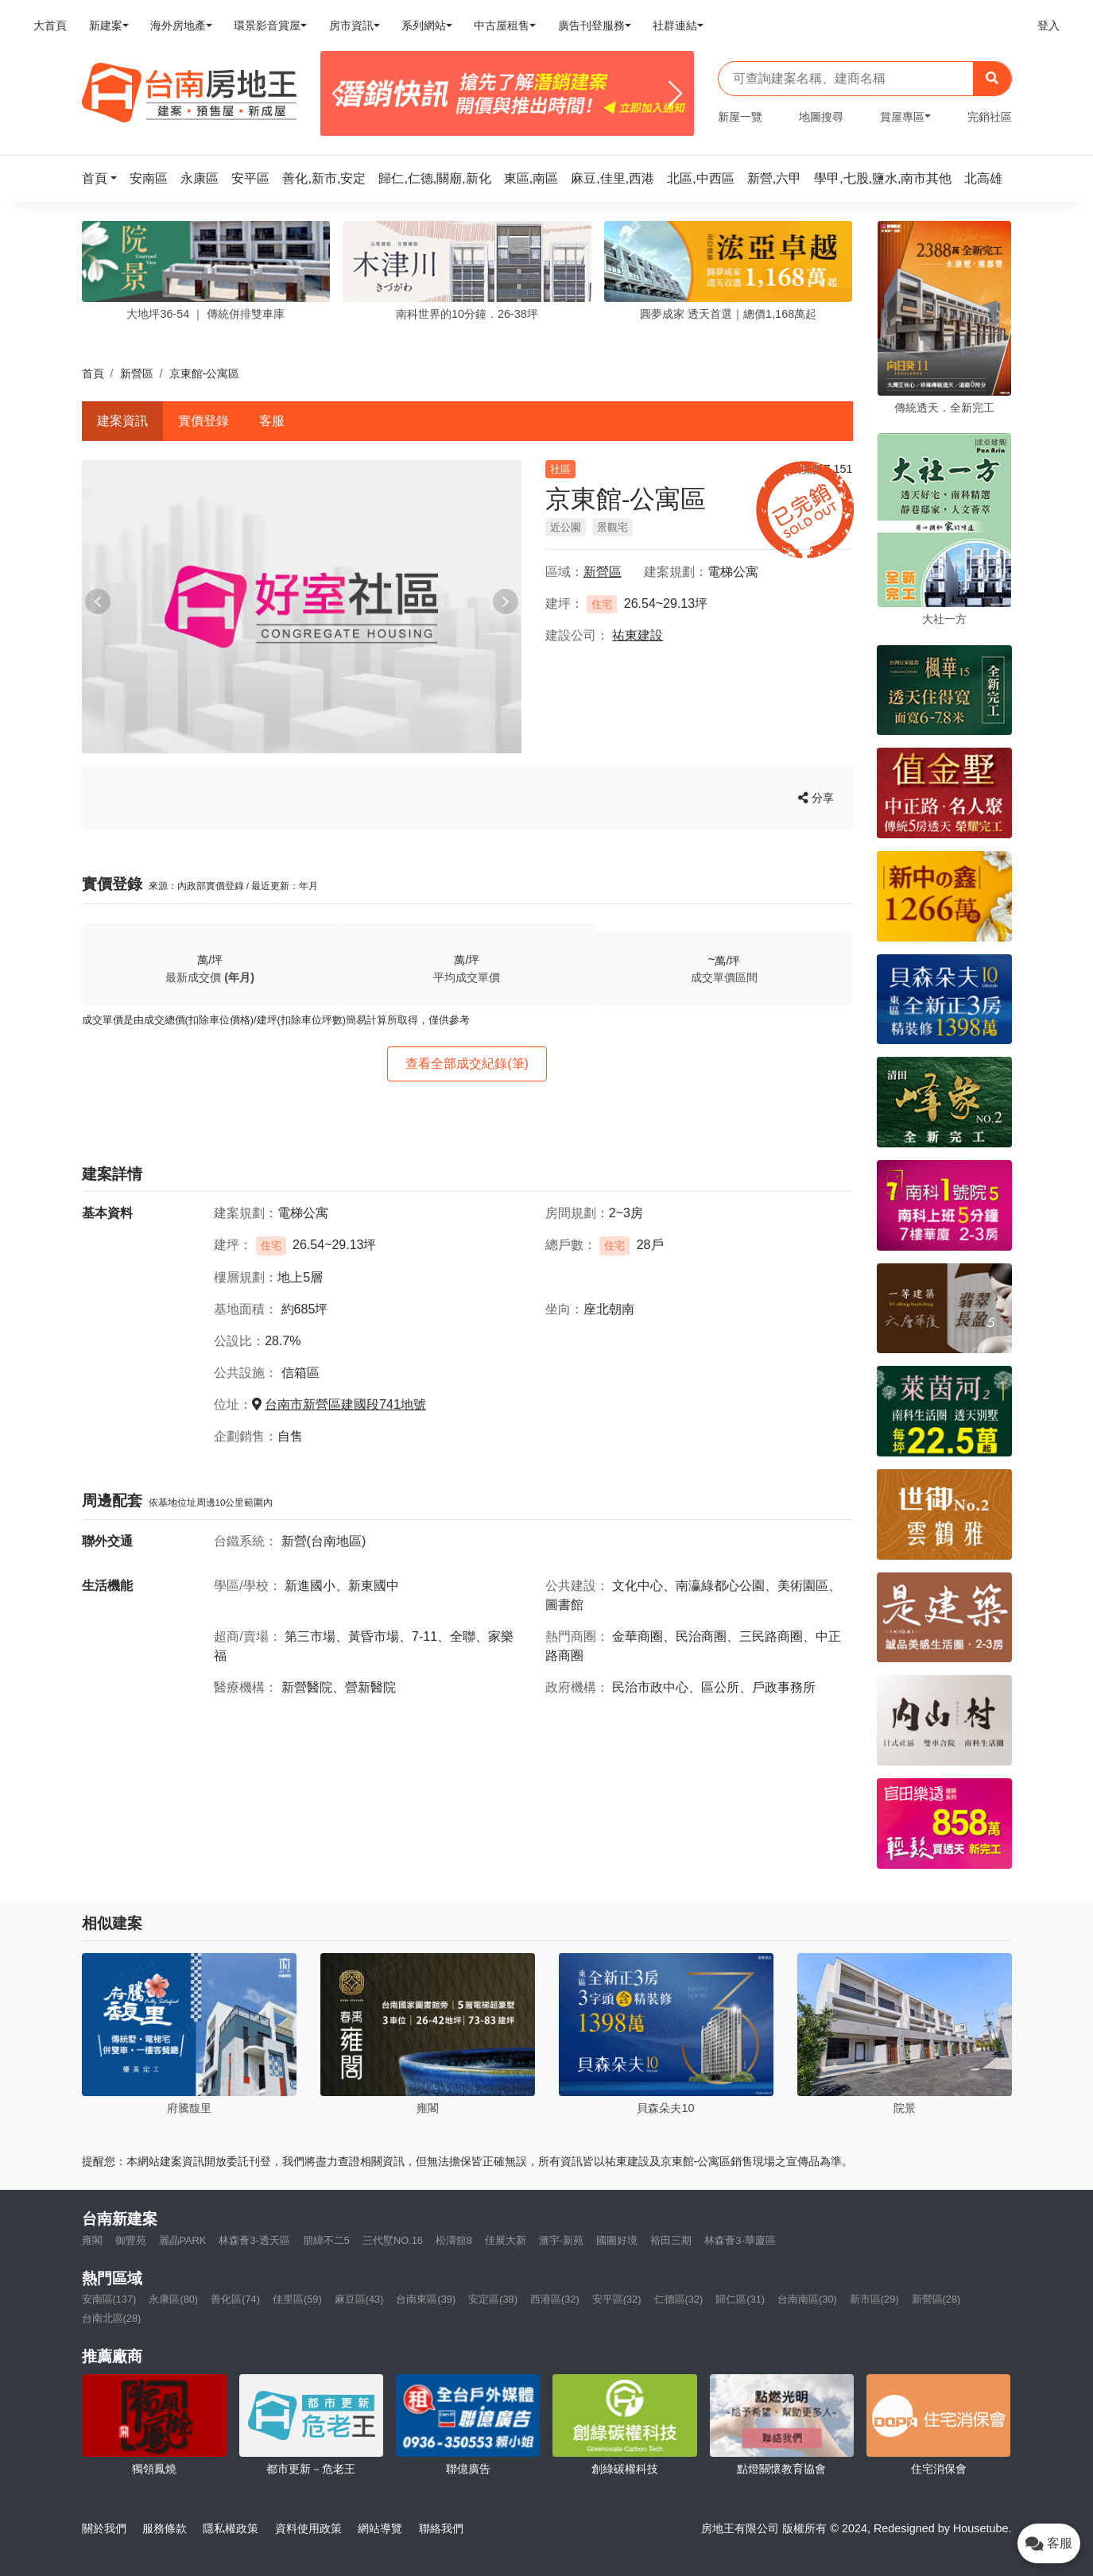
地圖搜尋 (821, 116)
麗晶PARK (183, 2240)
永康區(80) (173, 2299)
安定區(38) (492, 2299)
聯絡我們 (441, 2528)
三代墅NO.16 (392, 2240)
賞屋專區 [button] (902, 116)
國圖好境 (617, 2240)
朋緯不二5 (326, 2240)
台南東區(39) (425, 2299)
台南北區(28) (111, 2318)
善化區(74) (235, 2299)
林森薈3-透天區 (254, 2240)
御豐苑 (130, 2240)
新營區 (136, 373)
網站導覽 (380, 2528)
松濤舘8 (454, 2240)
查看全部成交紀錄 (467, 1063)
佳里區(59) (297, 2299)
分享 (816, 797)
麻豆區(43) (359, 2299)
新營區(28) (936, 2299)
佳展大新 (505, 2240)
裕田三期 (671, 2240)
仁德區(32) (678, 2299)
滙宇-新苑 (561, 2240)
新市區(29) (874, 2299)
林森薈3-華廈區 (739, 2240)
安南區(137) (109, 2299)
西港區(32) (554, 2299)
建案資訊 (122, 420)
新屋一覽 (740, 116)
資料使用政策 (308, 2528)
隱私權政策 (230, 2528)
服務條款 (164, 2528)
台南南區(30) (807, 2299)
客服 (272, 420)
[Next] (675, 93)
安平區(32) (616, 2299)
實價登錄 (203, 420)
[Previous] (339, 93)
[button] (104, 178)
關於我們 (104, 2528)
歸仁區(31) (740, 2299)
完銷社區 (989, 116)
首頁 (93, 373)
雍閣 (92, 2240)
